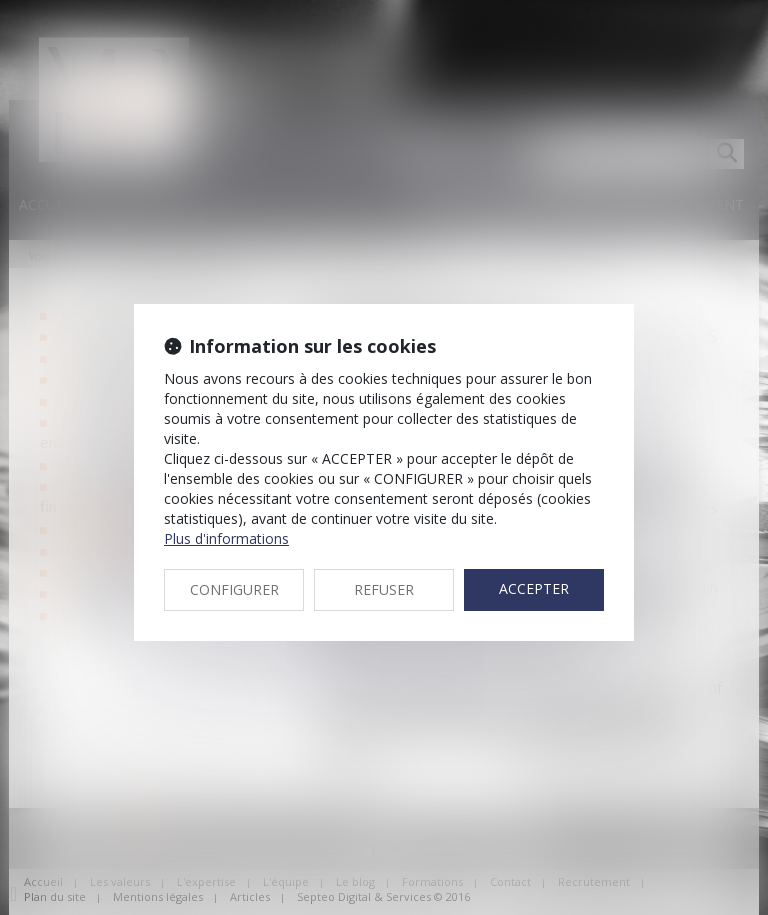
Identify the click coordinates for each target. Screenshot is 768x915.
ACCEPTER (534, 588)
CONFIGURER (234, 589)
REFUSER (384, 589)
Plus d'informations (226, 538)
